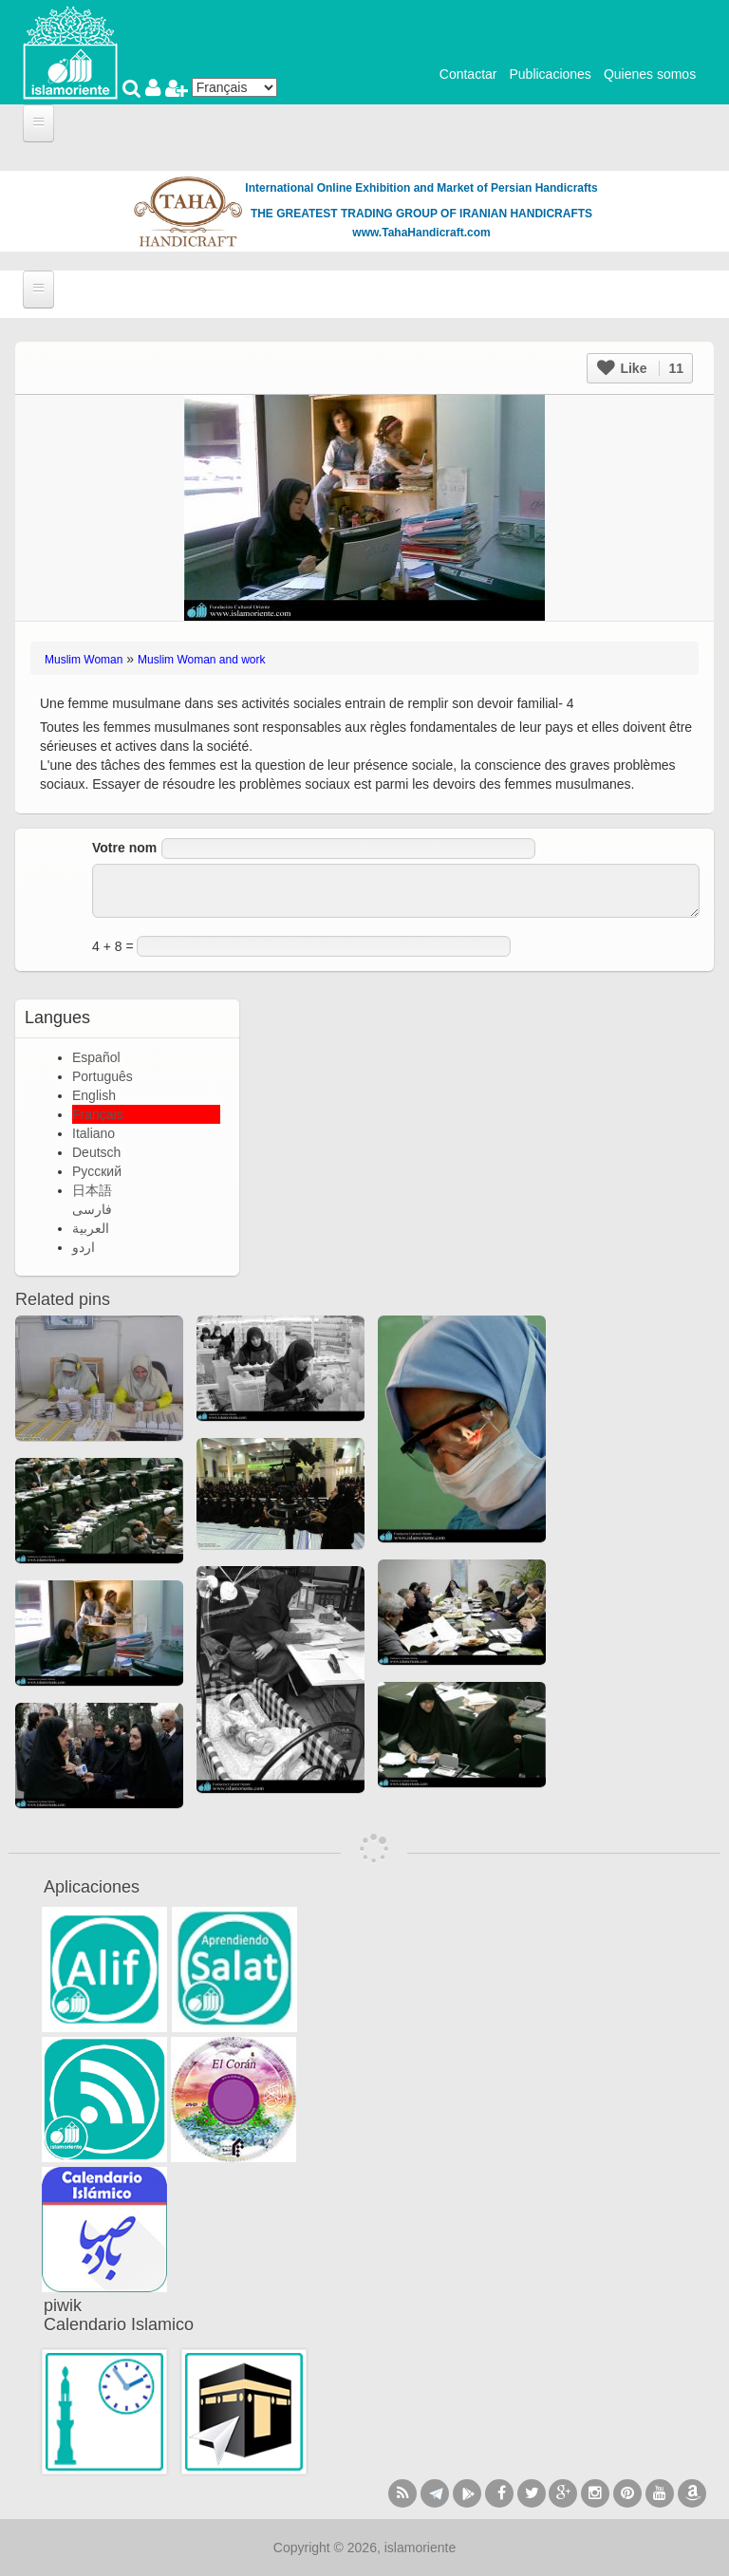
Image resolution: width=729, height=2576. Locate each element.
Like (640, 368)
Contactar (468, 74)
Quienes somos (650, 74)
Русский (97, 1171)
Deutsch (96, 1152)
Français (97, 1114)
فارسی (92, 1209)
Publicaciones (549, 74)
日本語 (92, 1190)
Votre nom (124, 847)
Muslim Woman (83, 659)
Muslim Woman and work (201, 659)
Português (102, 1076)
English (94, 1095)
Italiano (93, 1133)
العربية (90, 1228)
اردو (83, 1247)
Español (96, 1057)
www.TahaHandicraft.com (421, 232)
